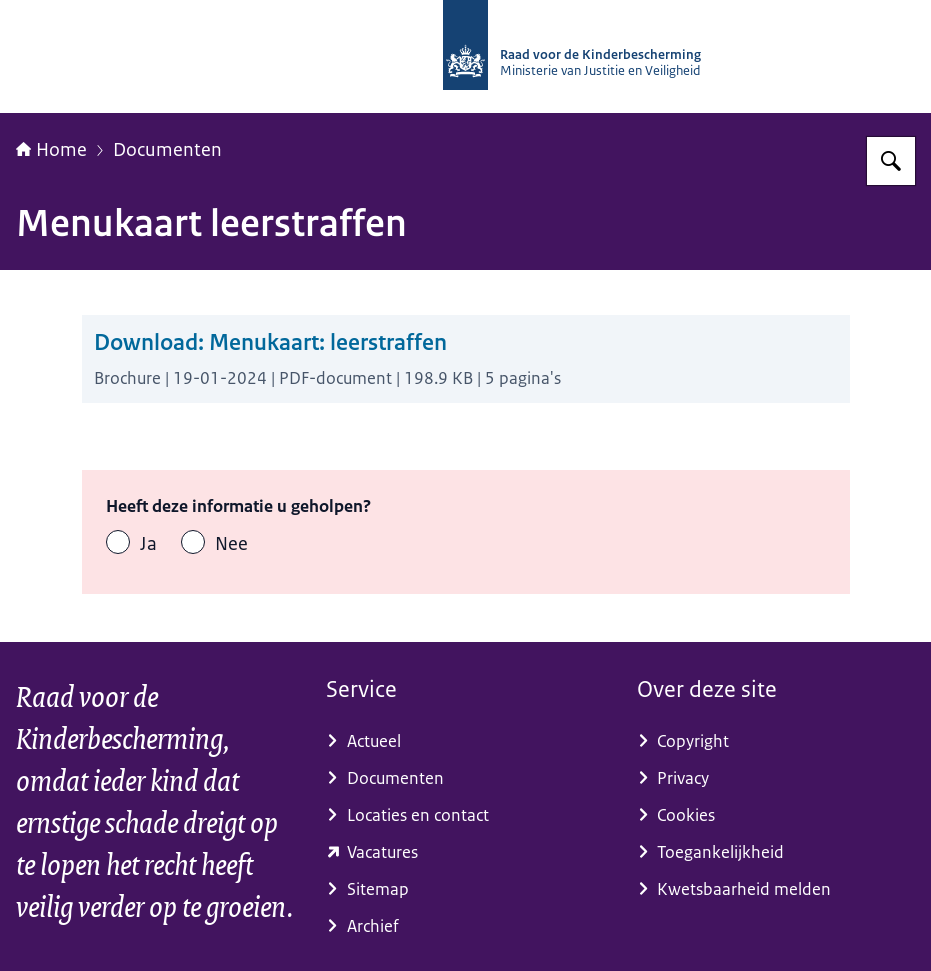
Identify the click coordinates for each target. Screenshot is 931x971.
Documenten (167, 150)
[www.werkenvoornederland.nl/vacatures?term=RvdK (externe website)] (465, 852)
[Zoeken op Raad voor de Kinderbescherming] (891, 161)
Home (51, 150)
